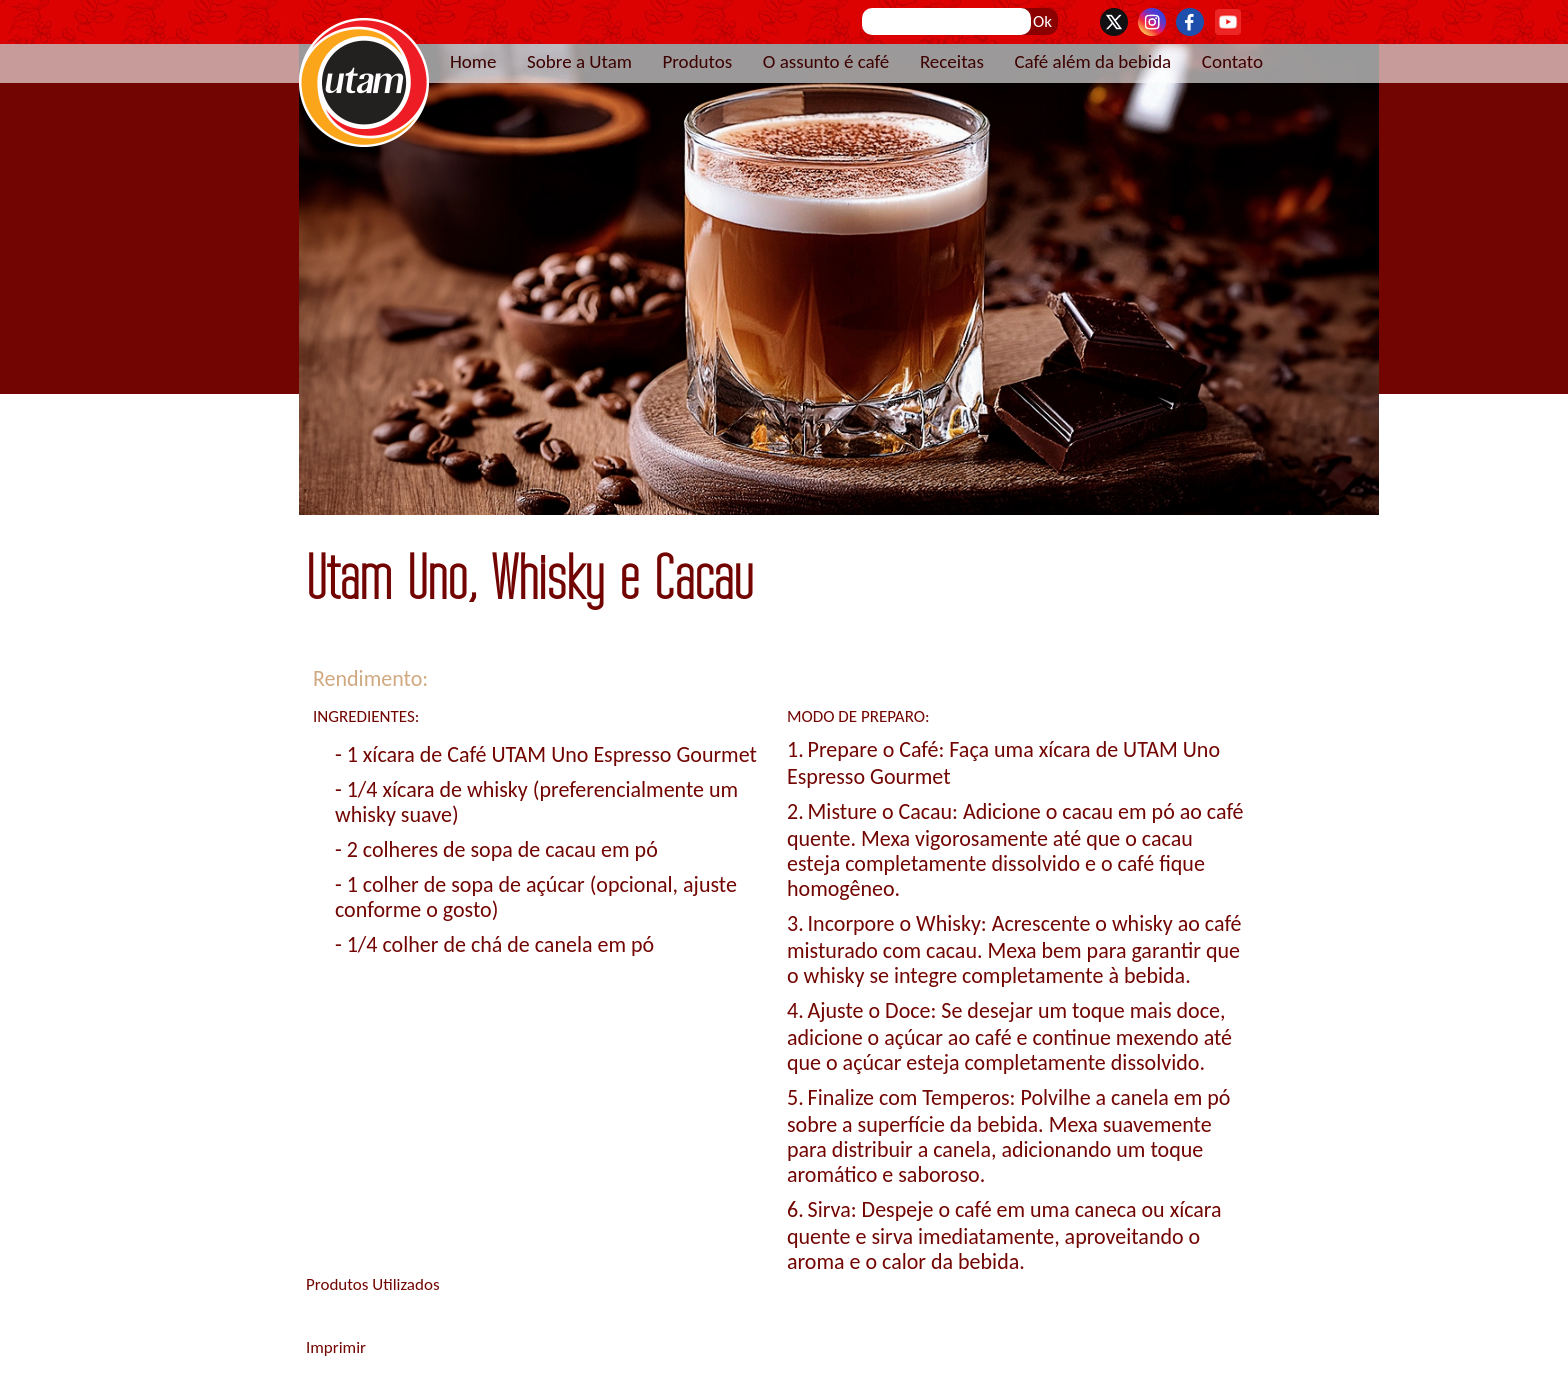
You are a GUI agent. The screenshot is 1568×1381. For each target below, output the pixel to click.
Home (473, 61)
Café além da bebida (1092, 61)
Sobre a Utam (579, 61)
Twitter (1114, 22)
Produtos (697, 61)
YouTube (1228, 22)
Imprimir (336, 1347)
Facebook (1190, 22)
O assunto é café (826, 61)
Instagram (1152, 22)
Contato (1232, 61)
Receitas (952, 61)
